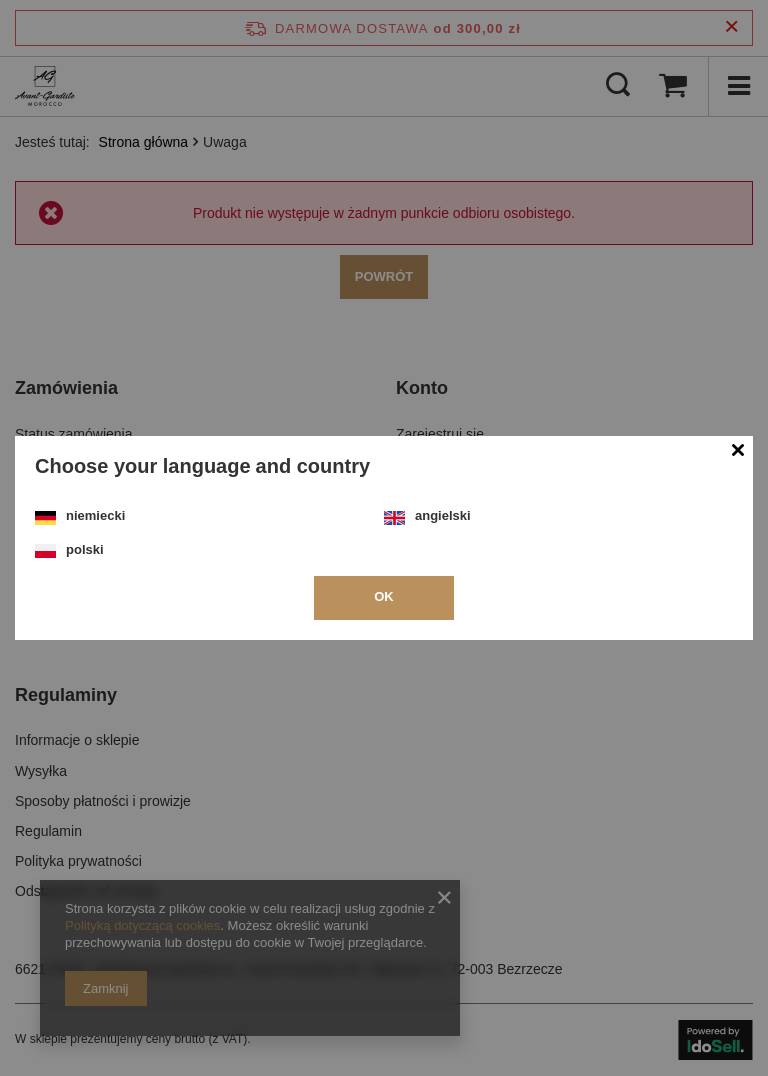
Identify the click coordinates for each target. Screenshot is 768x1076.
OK (384, 596)
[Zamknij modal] (738, 451)
